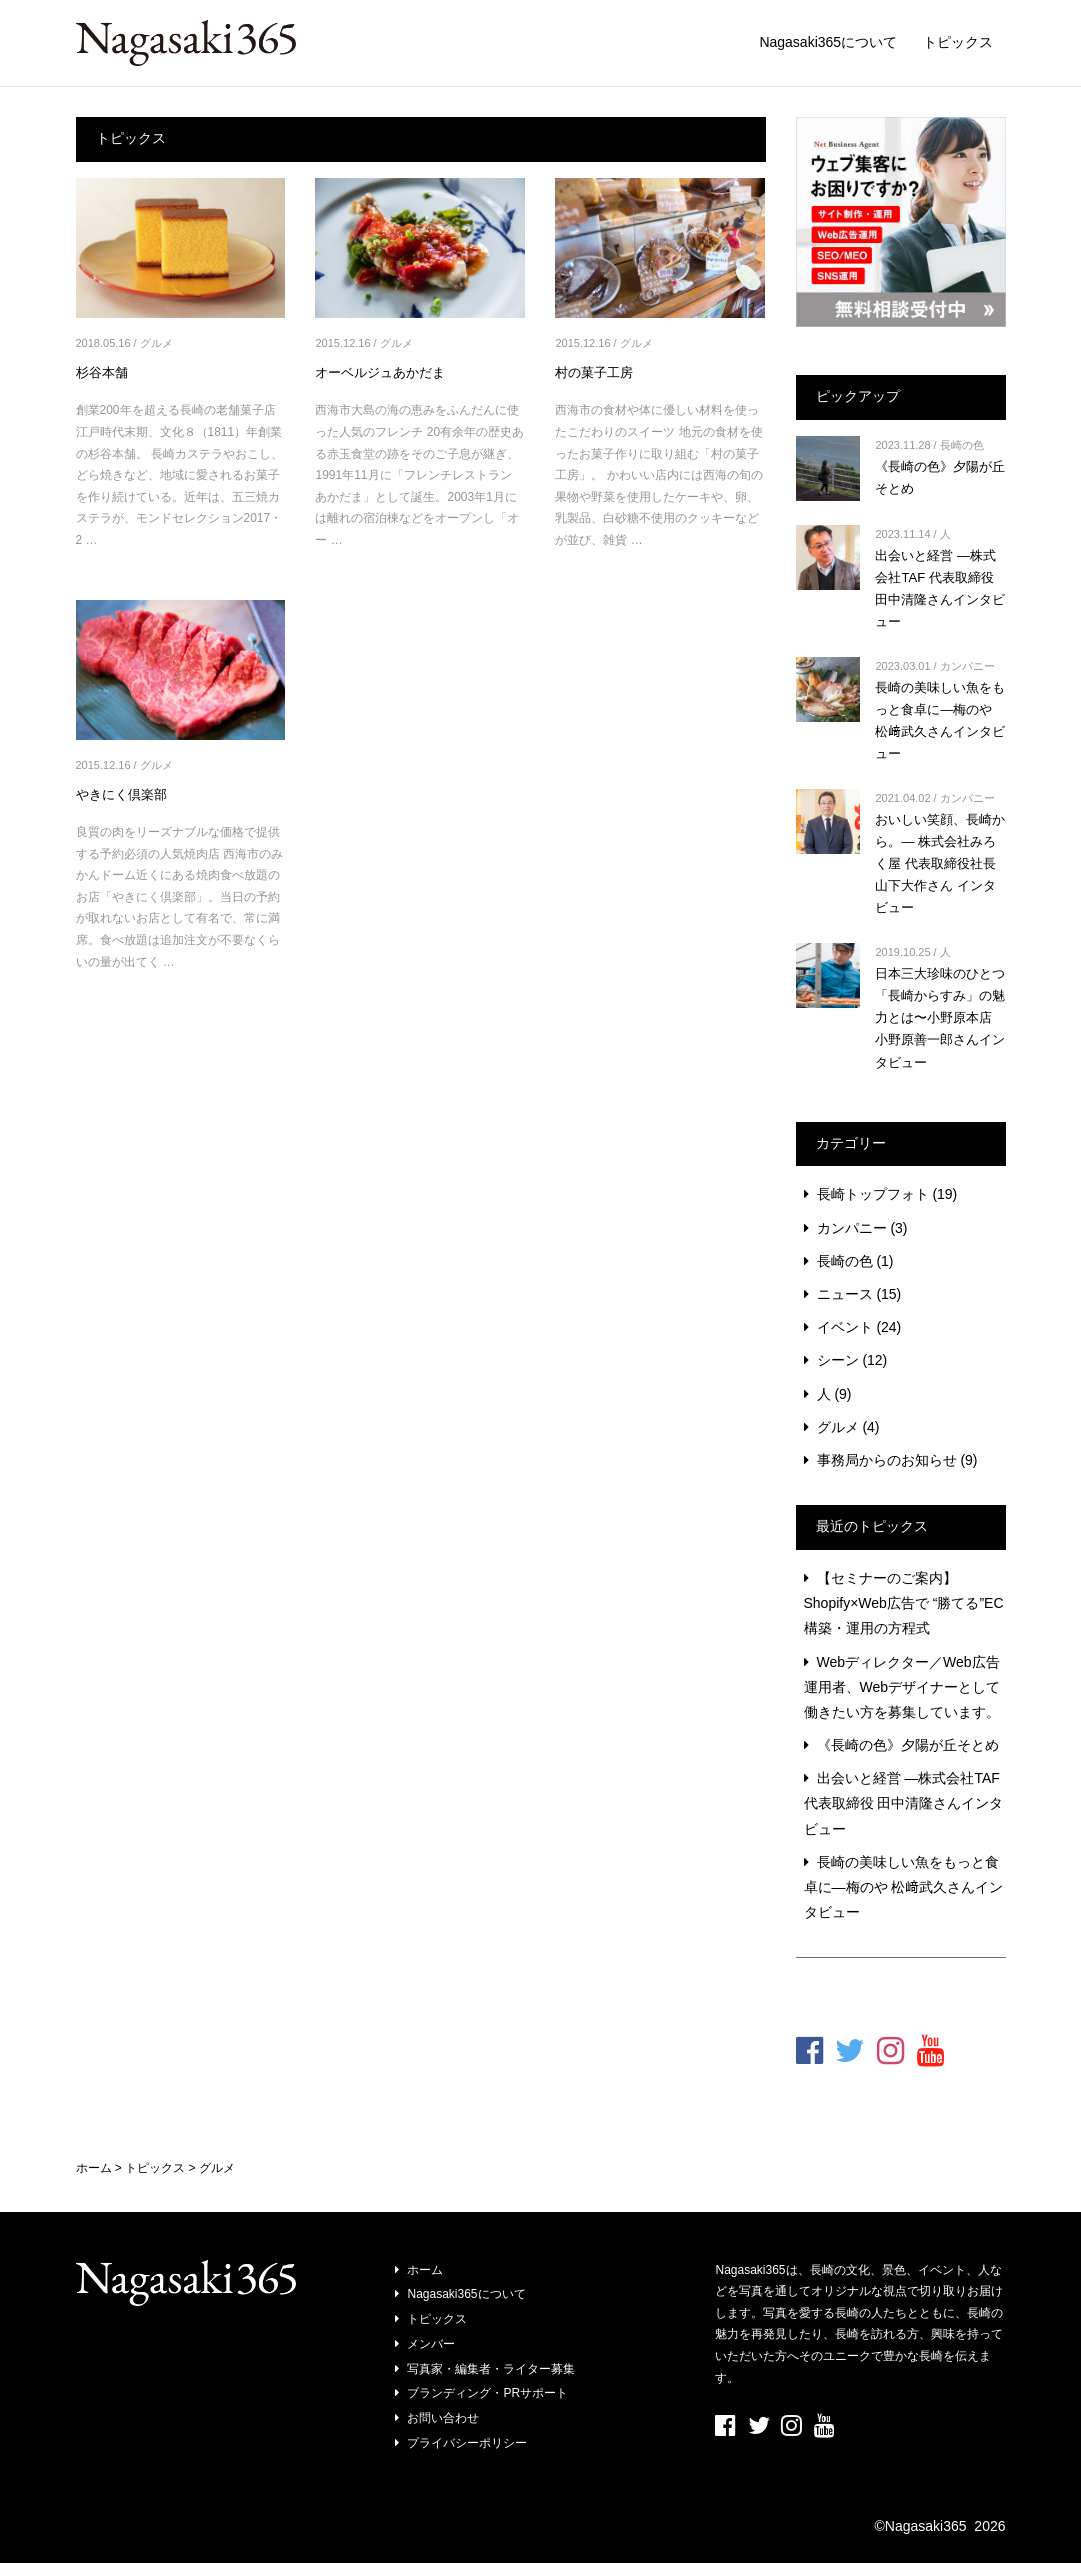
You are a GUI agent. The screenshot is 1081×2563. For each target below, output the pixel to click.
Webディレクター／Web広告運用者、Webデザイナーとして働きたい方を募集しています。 (902, 1687)
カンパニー (967, 666)
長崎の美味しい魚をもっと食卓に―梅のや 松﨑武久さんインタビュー (904, 1887)
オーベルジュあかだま (380, 372)
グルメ (156, 343)
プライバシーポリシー (467, 2443)
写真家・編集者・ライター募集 (491, 2369)
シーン (838, 1360)
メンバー (431, 2344)
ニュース (845, 1294)
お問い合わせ (443, 2418)
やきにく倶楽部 (121, 794)
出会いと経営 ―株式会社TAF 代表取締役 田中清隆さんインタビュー (904, 1803)
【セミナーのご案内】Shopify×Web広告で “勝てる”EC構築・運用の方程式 (904, 1603)
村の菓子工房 (594, 372)
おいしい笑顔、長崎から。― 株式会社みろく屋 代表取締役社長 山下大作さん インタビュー (940, 863)
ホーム (425, 2270)
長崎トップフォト (873, 1194)
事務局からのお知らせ (887, 1460)
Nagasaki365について (828, 42)
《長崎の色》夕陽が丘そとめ (908, 1745)
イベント (845, 1327)
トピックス (958, 42)
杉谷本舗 (102, 372)
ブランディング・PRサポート (487, 2393)
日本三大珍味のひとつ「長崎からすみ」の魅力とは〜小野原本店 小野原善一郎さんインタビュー (940, 1017)
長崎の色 (962, 445)
